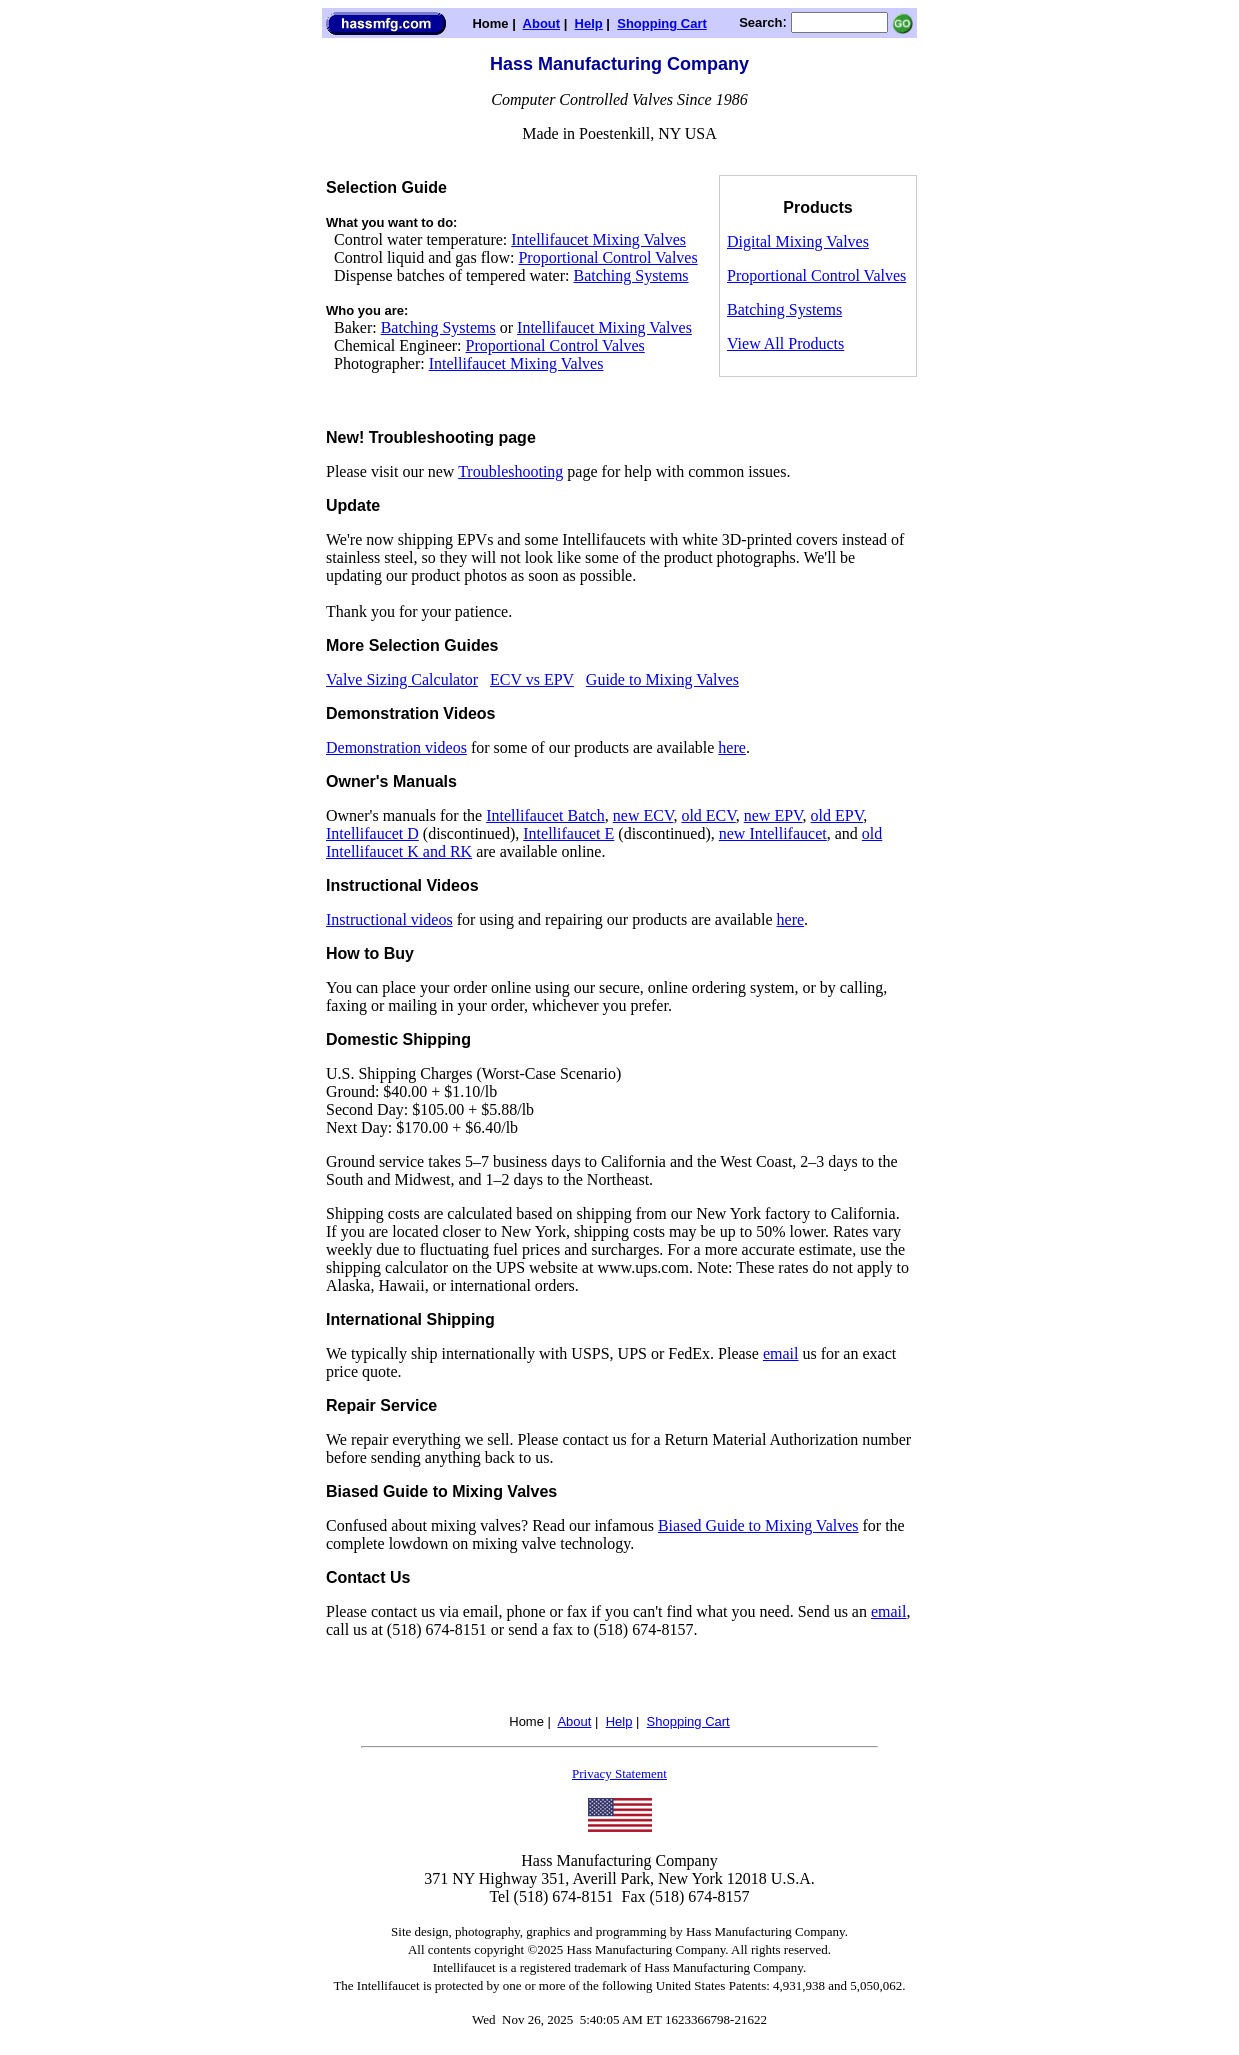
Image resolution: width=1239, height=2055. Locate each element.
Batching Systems (630, 275)
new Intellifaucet (773, 833)
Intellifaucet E (568, 833)
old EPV (837, 815)
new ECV (643, 815)
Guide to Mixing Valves (662, 679)
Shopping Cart (662, 23)
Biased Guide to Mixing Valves (758, 1525)
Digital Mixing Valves (798, 241)
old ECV (708, 815)
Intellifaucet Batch (545, 815)
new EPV (773, 815)
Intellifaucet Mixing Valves (598, 239)
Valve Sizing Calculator (402, 679)
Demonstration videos (396, 747)
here (732, 747)
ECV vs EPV (532, 679)
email (781, 1353)
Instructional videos (389, 919)
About (542, 23)
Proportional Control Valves (607, 257)
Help (589, 23)
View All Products (785, 343)
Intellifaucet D (372, 833)
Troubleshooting (510, 471)
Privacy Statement (619, 1773)
